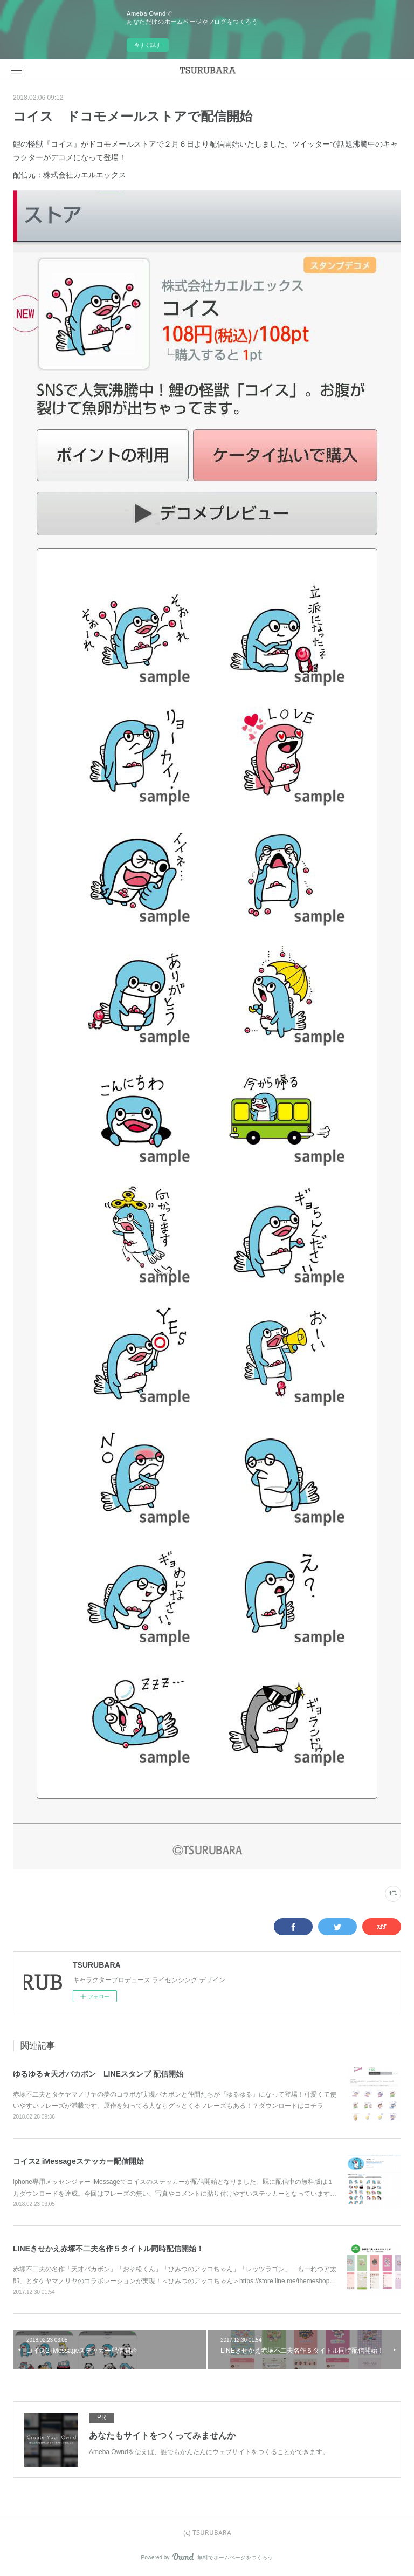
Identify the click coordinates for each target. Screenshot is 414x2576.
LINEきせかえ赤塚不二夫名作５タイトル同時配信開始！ (108, 2248)
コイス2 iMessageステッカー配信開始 (78, 2161)
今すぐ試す (147, 45)
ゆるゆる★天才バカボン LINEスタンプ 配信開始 (98, 2074)
